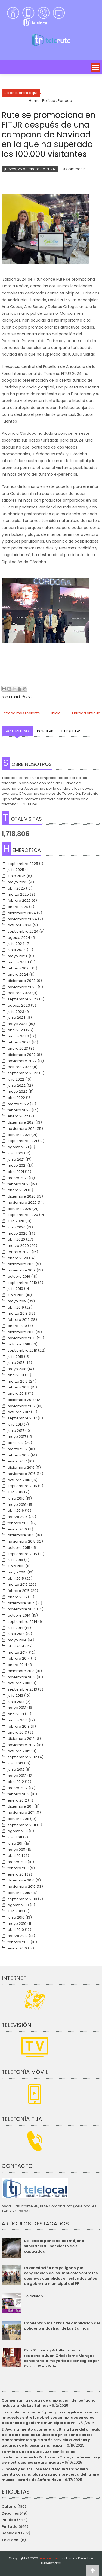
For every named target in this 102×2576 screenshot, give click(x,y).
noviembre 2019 (22, 1270)
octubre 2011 (18, 1818)
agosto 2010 (18, 1904)
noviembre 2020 (22, 1202)
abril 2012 (16, 1781)
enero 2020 (18, 1258)
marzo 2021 (18, 1177)
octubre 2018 (19, 1344)
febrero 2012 (19, 1794)
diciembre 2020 (22, 1196)
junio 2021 (16, 1159)
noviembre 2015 (22, 1541)
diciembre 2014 (21, 1603)
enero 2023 (18, 1048)
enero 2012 (17, 1800)
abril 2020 (16, 1239)
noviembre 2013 (22, 1677)
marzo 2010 (18, 1935)
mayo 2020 (17, 1233)
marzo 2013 (18, 1720)
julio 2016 (15, 1492)
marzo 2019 (18, 1313)
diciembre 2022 (22, 1054)
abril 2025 (16, 888)
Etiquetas (71, 731)
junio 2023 (17, 1017)
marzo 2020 (18, 1245)
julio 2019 (15, 1288)
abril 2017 (16, 1442)
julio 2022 (16, 1079)
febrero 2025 (19, 900)
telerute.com (49, 2558)
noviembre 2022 (22, 1060)
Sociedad (11, 2533)
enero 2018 (17, 1393)
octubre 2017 (19, 1411)
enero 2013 (17, 1732)
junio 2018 (16, 1362)
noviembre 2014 (22, 1609)
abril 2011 (15, 1855)
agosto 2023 (19, 1005)
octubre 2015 (19, 1547)
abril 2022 (16, 1097)
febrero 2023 (19, 1042)
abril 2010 (16, 1929)
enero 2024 (18, 974)
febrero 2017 (18, 1455)
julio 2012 (15, 1763)
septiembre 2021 (22, 1140)
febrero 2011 (18, 1868)
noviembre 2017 (21, 1406)
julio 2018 (15, 1356)
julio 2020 (16, 1221)
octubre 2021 (19, 1134)
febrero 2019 (19, 1319)
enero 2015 (17, 1597)
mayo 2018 (17, 1368)
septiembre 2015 (22, 1553)
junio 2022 (17, 1085)
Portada (10, 2526)
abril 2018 (16, 1375)
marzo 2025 (18, 894)
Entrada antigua (86, 713)
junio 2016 (16, 1498)
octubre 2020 (19, 1208)
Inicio (56, 713)
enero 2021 (17, 1190)
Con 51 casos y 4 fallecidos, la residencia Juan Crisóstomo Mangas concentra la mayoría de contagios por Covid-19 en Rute (61, 2358)
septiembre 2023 (23, 999)
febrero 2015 (19, 1590)
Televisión (33, 2296)
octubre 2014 (19, 1615)
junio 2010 (16, 1917)
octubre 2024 (20, 925)
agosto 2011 (18, 1831)
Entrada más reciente (21, 713)
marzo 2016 (18, 1516)
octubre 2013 (19, 1683)
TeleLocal (11, 2539)
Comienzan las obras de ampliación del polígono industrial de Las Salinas (62, 2326)
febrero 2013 (19, 1726)
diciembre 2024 (22, 913)
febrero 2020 (19, 1251)
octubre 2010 (19, 1892)
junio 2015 (16, 1566)
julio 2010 (15, 1911)
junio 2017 (16, 1430)
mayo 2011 (16, 1849)
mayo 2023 (17, 1023)
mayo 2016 (17, 1504)
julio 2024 (16, 943)
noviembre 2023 (22, 986)
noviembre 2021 (22, 1128)
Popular (45, 731)
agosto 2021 (18, 1147)
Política (9, 2519)
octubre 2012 (19, 1751)
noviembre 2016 (22, 1473)
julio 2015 (15, 1559)
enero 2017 (17, 1461)
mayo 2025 (17, 882)
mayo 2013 (17, 1707)
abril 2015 (16, 1578)
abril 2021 (16, 1171)
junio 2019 (16, 1294)
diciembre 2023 (22, 980)
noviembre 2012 (22, 1744)
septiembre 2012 (22, 1757)
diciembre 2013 (21, 1670)
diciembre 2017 (21, 1399)
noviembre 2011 (21, 1812)
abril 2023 (16, 1030)
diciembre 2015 (21, 1535)
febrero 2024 (19, 968)
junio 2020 (17, 1227)
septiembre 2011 (22, 1825)
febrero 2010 (19, 1942)
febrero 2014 (19, 1658)
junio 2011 (15, 1843)
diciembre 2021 (21, 1122)
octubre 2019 (19, 1276)
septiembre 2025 (23, 863)
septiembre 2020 (23, 1214)
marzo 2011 (17, 1861)
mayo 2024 (18, 956)
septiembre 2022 (23, 1073)
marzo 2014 (18, 1652)
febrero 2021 (19, 1184)
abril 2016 (16, 1510)
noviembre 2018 (22, 1338)
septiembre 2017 (22, 1418)
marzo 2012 (18, 1787)
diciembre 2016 (21, 1467)
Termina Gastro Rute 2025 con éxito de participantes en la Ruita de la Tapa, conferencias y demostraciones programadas (51, 2457)
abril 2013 (16, 1714)
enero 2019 (17, 1325)
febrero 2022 (19, 1110)
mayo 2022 (17, 1091)
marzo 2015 (18, 1584)
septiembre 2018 (22, 1350)
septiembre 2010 (22, 1899)
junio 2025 (17, 875)
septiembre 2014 (22, 1621)
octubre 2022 (19, 1066)
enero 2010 (17, 1948)
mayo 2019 (17, 1301)
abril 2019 (16, 1307)
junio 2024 (17, 949)
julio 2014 (15, 1627)
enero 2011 (17, 1874)
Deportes (10, 2513)
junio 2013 (16, 1701)
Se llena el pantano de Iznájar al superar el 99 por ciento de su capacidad (54, 2246)
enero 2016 (17, 1529)
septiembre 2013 (22, 1689)
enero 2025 (18, 906)
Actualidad (17, 731)
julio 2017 (15, 1424)
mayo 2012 (17, 1775)
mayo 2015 (17, 1572)
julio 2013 (15, 1695)
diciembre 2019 (21, 1264)
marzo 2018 (18, 1381)
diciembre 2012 (21, 1738)
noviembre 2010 (22, 1886)
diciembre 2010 (21, 1880)
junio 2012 (16, 1769)
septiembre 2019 (22, 1282)
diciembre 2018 (21, 1332)
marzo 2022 (18, 1104)
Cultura (9, 2506)
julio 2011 (15, 1837)
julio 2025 (16, 869)
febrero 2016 (19, 1523)
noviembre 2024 (22, 919)
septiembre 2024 (23, 931)
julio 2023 (16, 1011)
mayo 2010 (17, 1923)
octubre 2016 (19, 1479)
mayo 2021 (17, 1165)
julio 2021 (15, 1153)
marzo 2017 (17, 1449)
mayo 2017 (17, 1436)
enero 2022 (18, 1116)
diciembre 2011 (20, 1806)
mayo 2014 (17, 1640)
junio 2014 (16, 1633)
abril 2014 (16, 1646)
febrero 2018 (19, 1387)
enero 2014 (17, 1664)
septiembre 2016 (22, 1485)
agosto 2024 (19, 937)
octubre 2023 (19, 992)
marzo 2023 (18, 1036)
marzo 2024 (18, 962)
